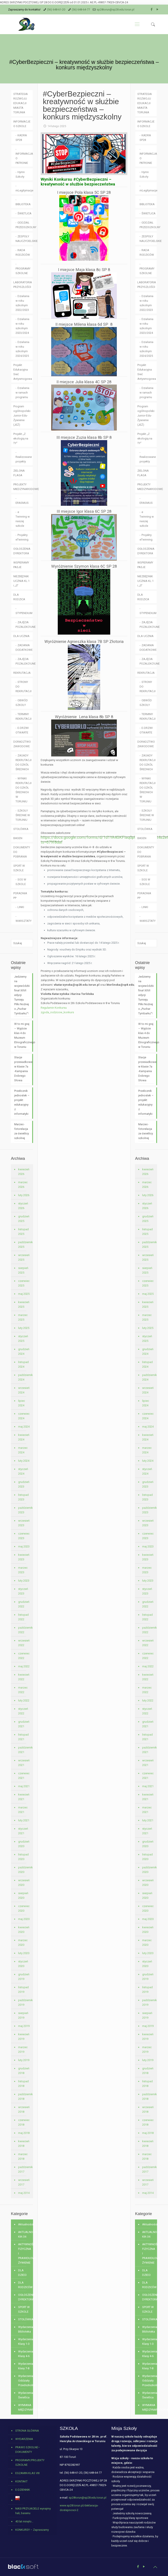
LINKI (21, 907)
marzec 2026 (23, 1184)
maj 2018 (24, 2133)
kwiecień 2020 (23, 1930)
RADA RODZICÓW (23, 252)
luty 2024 (23, 1460)
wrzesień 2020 (24, 1882)
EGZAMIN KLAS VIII (27, 2473)
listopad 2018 (23, 2084)
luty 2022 (23, 1700)
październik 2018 (24, 2096)
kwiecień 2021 (23, 1797)
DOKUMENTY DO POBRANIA (21, 852)
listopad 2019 (23, 1989)
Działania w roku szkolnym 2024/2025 (22, 348)
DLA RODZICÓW (24, 2285)
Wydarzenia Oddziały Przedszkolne (24, 2380)
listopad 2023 (23, 1497)
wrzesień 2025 (24, 1257)
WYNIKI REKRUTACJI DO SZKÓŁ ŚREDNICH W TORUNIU (24, 790)
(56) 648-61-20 (56, 9)
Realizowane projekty (24, 459)
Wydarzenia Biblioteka (24, 2329)
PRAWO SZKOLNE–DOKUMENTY (27, 2450)
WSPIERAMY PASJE (21, 565)
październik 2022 (24, 1630)
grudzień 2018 (23, 2071)
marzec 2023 (23, 1570)
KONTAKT (21, 2481)
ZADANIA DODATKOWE (24, 647)
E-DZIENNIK (22, 2489)
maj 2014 (24, 2192)
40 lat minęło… (24, 2521)
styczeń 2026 (23, 1206)
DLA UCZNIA (21, 636)
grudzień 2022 (23, 1604)
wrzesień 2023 (24, 1523)
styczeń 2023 (23, 1591)
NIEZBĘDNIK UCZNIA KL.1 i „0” (21, 581)
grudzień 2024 (23, 1351)
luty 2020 (23, 1953)
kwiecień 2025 (23, 1304)
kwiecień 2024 (23, 1437)
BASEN (17, 838)
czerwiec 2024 (24, 1416)
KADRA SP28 (21, 138)
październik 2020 (24, 1870)
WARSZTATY (24, 920)
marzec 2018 (23, 2156)
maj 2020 (24, 1919)
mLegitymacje (24, 190)
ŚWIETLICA (25, 213)
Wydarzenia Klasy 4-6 (24, 2354)
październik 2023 (24, 1510)
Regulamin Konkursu (54, 1007)
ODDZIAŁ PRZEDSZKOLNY (24, 225)
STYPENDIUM (24, 613)
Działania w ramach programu (22, 392)
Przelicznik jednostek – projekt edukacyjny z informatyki (22, 1102)
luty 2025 (23, 1328)
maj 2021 (24, 1786)
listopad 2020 (23, 1857)
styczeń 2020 (23, 1964)
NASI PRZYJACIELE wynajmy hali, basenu (33, 2511)
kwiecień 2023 (23, 1557)
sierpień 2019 (23, 2015)
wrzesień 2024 (24, 1390)
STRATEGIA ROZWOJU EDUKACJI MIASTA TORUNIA (20, 103)
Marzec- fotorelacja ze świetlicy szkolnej (21, 1131)
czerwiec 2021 (24, 1776)
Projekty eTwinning (22, 537)
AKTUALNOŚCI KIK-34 (24, 2234)
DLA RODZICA (19, 597)
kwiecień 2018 (23, 2143)
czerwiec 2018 (24, 2122)
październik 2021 (24, 1750)
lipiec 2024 (21, 1403)
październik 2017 (24, 2169)
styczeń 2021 (23, 1831)
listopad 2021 (23, 1737)
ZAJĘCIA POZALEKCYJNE (24, 624)
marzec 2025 (23, 1317)
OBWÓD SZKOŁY (22, 703)
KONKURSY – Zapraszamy (32, 2529)
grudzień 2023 (23, 1484)
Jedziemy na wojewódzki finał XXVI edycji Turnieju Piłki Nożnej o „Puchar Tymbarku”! (22, 995)
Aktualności (24, 2224)
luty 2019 (23, 2060)
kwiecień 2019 (23, 2036)
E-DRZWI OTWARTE (22, 730)
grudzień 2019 (23, 1977)
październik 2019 (24, 2002)
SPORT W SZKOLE (19, 868)
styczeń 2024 (23, 1471)
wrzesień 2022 (24, 1643)
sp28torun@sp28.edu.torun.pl (115, 9)
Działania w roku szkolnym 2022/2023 (22, 303)
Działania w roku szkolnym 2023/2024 (22, 325)
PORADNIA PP (20, 896)
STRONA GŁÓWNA (27, 2430)
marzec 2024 (23, 1450)
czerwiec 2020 (24, 1908)
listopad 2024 (23, 1364)
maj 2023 (24, 1546)
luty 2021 (23, 1820)
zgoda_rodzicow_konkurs (57, 1012)
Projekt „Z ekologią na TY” (20, 438)
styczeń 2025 (23, 1338)
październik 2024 (24, 1377)
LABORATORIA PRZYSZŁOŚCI (22, 285)
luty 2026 (23, 1195)
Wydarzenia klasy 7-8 (24, 2366)
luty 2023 (23, 1580)
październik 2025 (24, 1244)
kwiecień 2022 (23, 1677)
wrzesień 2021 (24, 1763)
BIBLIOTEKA (23, 204)
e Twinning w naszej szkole (23, 518)
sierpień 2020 (23, 1895)
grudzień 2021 (23, 1724)
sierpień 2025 (23, 1270)
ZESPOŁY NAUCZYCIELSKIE (24, 239)
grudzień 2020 (23, 1844)
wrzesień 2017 (24, 2182)
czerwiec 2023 (24, 1536)
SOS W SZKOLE (21, 882)
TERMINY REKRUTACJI (24, 716)
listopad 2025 (23, 1232)
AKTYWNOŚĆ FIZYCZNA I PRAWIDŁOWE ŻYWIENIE (24, 2253)
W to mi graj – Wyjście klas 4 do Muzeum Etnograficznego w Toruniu (22, 1035)
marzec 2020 (23, 1942)
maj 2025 (24, 1293)
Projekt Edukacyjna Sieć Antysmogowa (22, 371)
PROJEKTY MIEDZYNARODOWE (23, 487)
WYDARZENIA (24, 2439)
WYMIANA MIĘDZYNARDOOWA (24, 2407)
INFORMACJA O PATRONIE (24, 158)
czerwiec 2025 (24, 1283)
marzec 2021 (23, 1810)
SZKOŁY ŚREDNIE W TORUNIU (23, 815)
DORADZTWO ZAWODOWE (22, 744)
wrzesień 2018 (24, 2109)
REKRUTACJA (22, 672)
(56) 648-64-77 (81, 9)
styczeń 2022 (23, 1711)
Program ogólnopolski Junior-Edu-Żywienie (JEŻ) (21, 415)
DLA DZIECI (22, 2273)
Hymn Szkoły (20, 174)
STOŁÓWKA (20, 829)
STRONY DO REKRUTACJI (24, 686)
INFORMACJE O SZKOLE (21, 124)
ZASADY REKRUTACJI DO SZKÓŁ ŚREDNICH (24, 762)
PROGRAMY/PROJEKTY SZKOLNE (29, 2462)
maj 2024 (24, 1426)
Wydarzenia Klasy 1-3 (24, 2341)
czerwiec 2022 (24, 1656)
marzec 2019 (23, 2049)
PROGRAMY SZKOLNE (23, 271)
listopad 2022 (23, 1617)
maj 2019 (24, 2026)
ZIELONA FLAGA (19, 473)
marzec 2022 (23, 1690)
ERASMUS (22, 502)
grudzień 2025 (23, 1219)
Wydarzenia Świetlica (24, 2395)
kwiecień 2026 (23, 1172)
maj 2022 (24, 1666)
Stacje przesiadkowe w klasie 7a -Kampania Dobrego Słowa (22, 1069)
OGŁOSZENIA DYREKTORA (21, 551)
